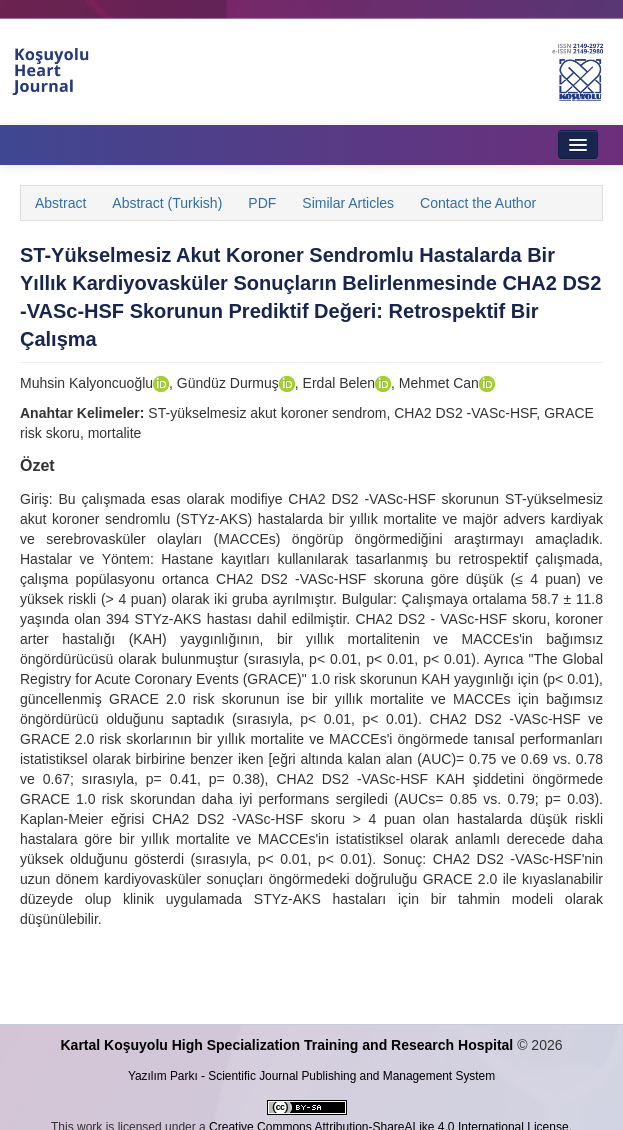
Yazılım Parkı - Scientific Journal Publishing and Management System (311, 1076)
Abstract (60, 203)
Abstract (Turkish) (167, 203)
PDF (262, 203)
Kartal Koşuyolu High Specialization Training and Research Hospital (286, 1045)
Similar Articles (348, 203)
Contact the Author (478, 203)
